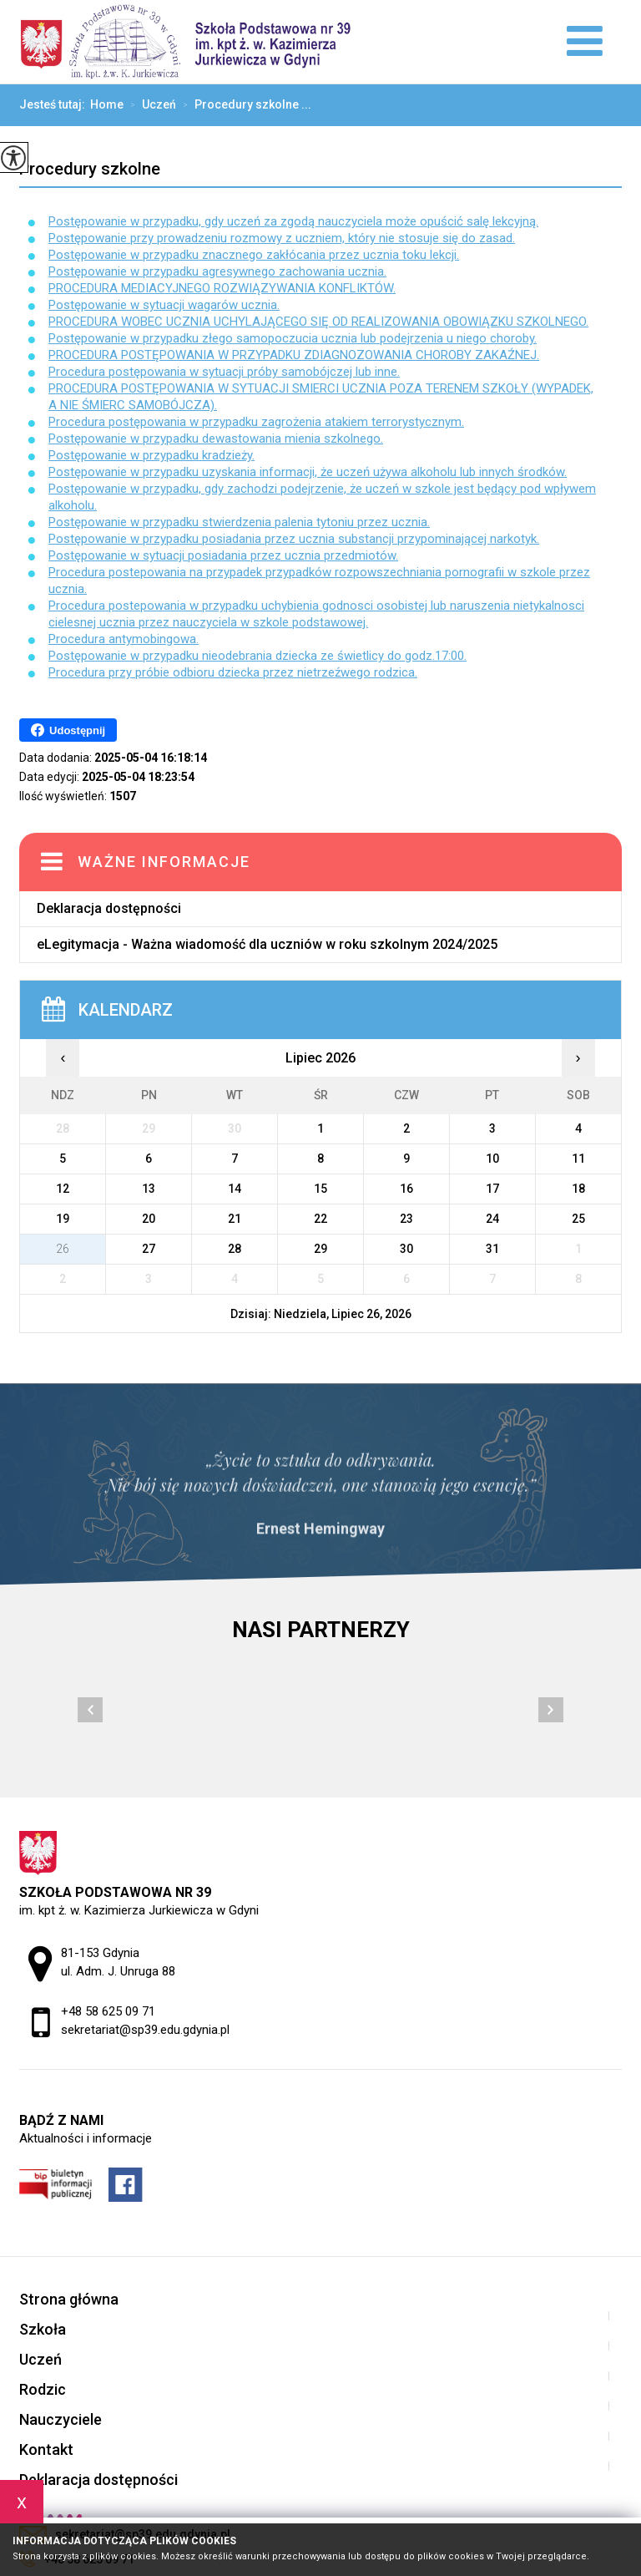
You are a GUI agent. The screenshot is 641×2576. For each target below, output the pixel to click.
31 (492, 1248)
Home (107, 104)
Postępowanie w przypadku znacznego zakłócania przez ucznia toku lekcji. (253, 254)
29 (320, 1248)
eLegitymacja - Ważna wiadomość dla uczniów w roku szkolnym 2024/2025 (267, 944)
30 (406, 1248)
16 (406, 1188)
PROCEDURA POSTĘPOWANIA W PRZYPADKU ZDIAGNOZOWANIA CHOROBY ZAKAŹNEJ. (293, 355)
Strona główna (69, 2299)
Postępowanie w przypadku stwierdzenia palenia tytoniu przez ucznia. (239, 522)
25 (578, 1218)
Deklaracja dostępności (109, 908)
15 (320, 1188)
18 (578, 1188)
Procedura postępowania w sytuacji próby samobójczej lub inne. (224, 371)
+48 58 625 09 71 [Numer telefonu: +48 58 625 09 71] (108, 2011)
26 (62, 1248)
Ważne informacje (164, 861)
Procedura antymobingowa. (123, 639)
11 (578, 1158)
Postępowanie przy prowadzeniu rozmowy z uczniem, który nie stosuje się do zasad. (281, 238)
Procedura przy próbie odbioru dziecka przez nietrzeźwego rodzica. (232, 672)
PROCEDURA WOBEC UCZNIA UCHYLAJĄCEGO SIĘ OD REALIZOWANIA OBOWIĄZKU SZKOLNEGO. (318, 321)
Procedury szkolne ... (243, 105)
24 (492, 1218)
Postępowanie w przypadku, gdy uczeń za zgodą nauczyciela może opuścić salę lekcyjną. (293, 221)
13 (148, 1188)
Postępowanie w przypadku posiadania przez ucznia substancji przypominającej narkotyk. (293, 538)
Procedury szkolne (89, 169)
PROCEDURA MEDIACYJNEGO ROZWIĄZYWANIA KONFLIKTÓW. (222, 288)
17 (492, 1188)
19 (62, 1218)
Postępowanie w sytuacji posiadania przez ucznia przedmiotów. (223, 555)
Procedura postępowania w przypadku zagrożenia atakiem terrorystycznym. (256, 421)
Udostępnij (68, 730)
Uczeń (150, 105)
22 (320, 1218)
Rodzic (42, 2389)
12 (62, 1188)
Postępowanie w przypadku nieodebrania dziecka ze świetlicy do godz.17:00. (257, 655)
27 (148, 1248)
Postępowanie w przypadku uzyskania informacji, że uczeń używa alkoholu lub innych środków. (307, 471)
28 (234, 1248)
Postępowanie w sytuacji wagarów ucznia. (164, 304)
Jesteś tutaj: (54, 104)
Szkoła (42, 2329)
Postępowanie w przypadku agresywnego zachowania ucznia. (217, 271)
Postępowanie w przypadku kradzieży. (151, 455)
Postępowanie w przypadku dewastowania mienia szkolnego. (215, 438)
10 (492, 1158)
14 (234, 1188)
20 (148, 1218)
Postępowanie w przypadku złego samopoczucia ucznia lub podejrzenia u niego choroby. (292, 338)
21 (234, 1218)
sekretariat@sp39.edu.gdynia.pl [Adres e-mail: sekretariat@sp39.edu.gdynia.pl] (145, 2029)
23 (406, 1218)
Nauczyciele (60, 2419)
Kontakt (46, 2449)
